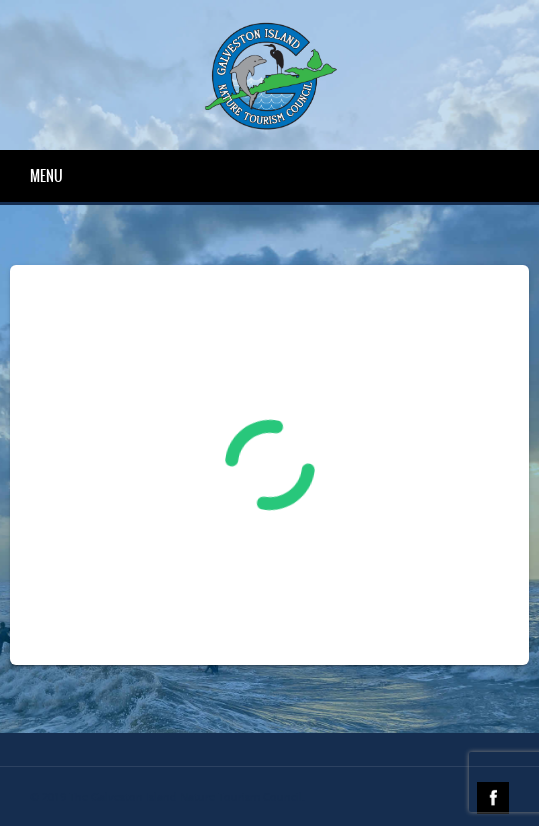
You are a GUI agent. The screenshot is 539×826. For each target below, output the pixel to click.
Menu (46, 176)
